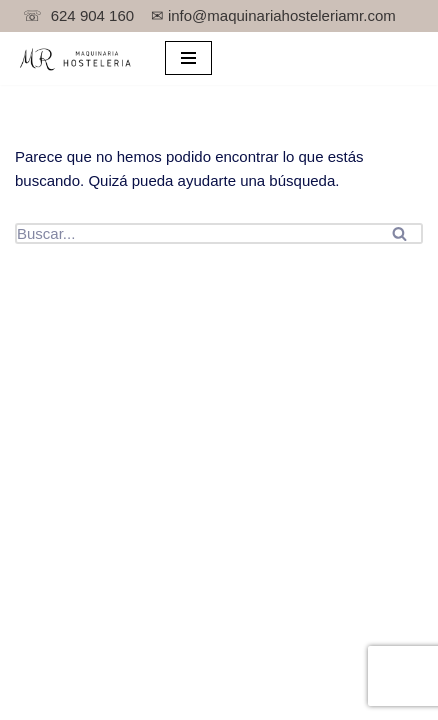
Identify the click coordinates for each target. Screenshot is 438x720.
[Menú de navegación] (188, 58)
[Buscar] (196, 233)
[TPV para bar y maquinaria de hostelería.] (75, 58)
